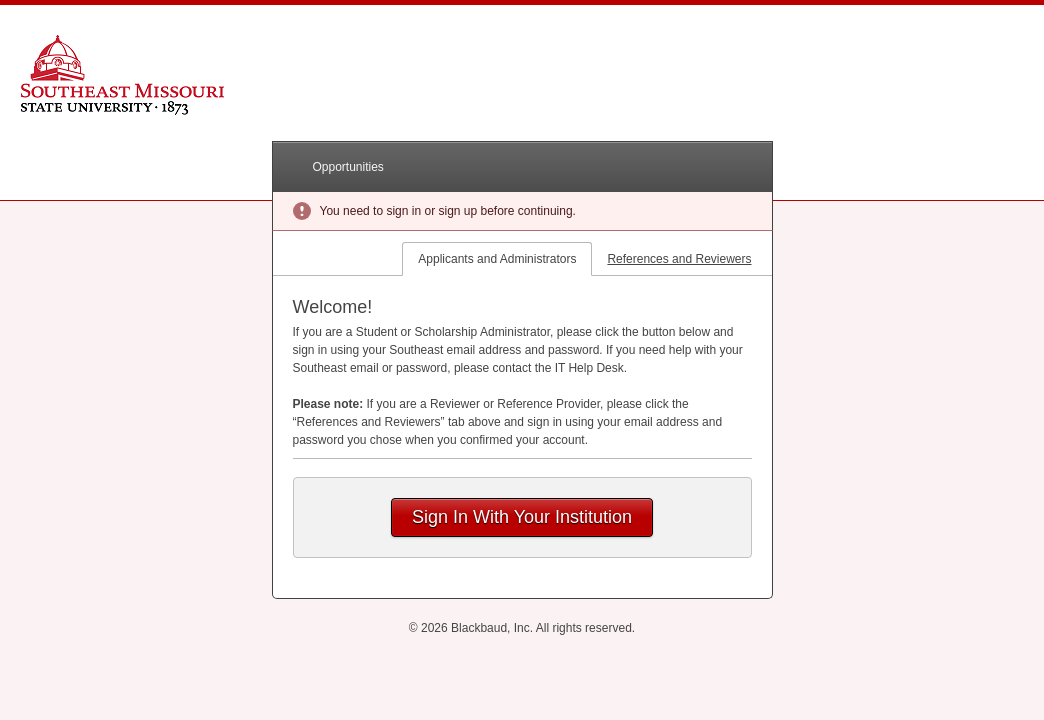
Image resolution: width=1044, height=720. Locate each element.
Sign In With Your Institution (522, 517)
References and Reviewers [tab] (679, 259)
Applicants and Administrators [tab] (497, 259)
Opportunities (348, 167)
